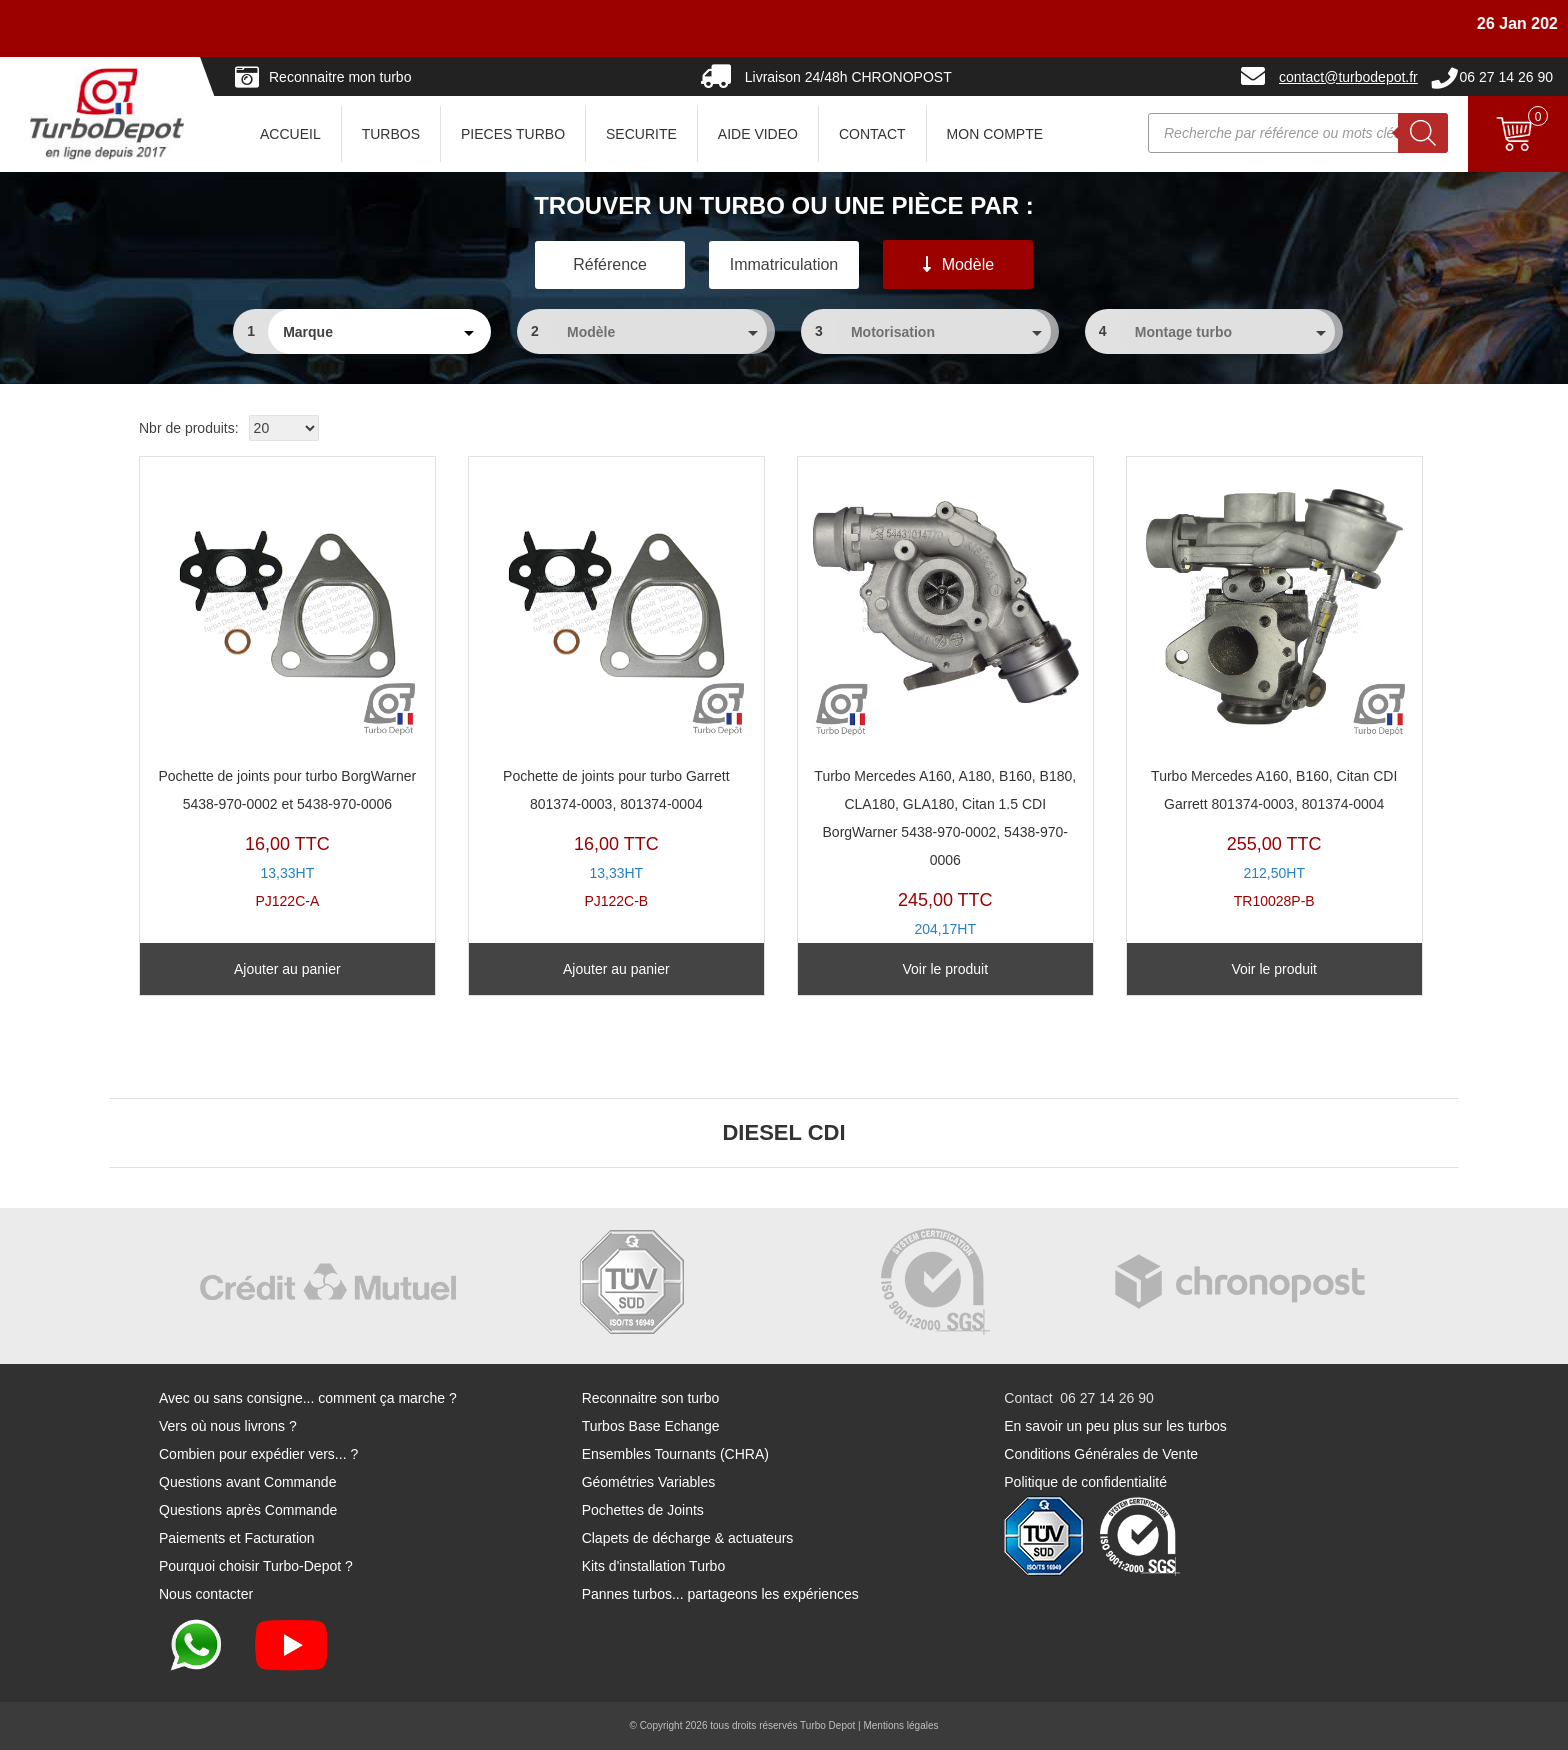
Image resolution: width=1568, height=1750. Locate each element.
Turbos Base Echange (651, 1426)
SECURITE (641, 134)
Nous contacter (206, 1594)
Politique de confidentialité (1085, 1482)
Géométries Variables (649, 1482)
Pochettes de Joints (643, 1510)
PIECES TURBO (513, 134)
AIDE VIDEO (758, 134)
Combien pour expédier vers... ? (258, 1454)
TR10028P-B (1274, 688)
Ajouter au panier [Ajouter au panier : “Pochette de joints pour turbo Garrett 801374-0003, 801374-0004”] (616, 969)
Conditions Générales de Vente (1101, 1454)
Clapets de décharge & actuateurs (688, 1538)
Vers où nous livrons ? (228, 1426)
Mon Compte (995, 134)
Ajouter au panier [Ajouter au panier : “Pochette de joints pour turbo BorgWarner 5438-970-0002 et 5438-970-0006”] (287, 969)
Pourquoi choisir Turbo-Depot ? (256, 1566)
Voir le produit (945, 969)
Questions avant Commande (247, 1482)
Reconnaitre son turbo (651, 1398)
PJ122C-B (616, 688)
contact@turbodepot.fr (1348, 77)
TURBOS (391, 134)
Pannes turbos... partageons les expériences (720, 1594)
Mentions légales (900, 1725)
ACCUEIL (290, 134)
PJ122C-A (287, 688)
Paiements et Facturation (237, 1538)
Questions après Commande (248, 1510)
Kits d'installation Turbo (654, 1566)
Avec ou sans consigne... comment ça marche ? (308, 1398)
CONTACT (872, 134)
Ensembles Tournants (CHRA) (675, 1454)
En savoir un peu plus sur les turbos (1115, 1426)
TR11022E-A (945, 716)
